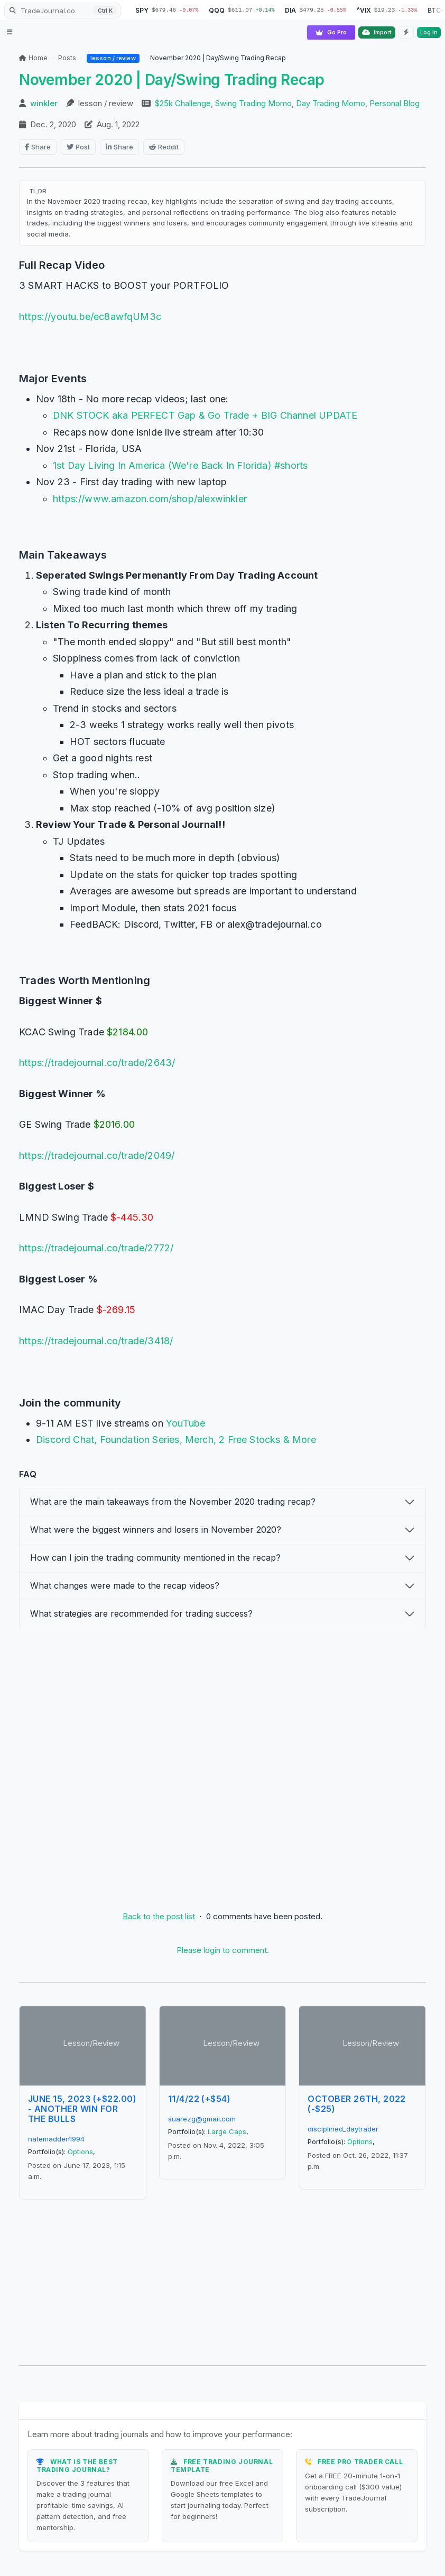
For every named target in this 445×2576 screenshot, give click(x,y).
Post (78, 147)
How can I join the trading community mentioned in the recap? (155, 1557)
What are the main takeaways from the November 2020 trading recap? (173, 1501)
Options (80, 2152)
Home (33, 58)
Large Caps (227, 2131)
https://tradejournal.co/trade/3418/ (96, 1340)
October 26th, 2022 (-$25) (357, 2103)
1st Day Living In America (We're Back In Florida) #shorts (180, 465)
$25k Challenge (183, 104)
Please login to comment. (223, 1950)
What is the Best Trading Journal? (77, 2465)
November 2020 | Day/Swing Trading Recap (172, 80)
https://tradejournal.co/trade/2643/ (97, 1062)
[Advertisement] (222, 1763)
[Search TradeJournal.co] (62, 10)
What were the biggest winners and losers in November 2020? (155, 1529)
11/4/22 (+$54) (199, 2098)
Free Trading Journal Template (222, 2465)
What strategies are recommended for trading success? (141, 1613)
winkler (44, 104)
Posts (67, 58)
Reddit (164, 147)
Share (38, 147)
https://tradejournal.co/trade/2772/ (96, 1247)
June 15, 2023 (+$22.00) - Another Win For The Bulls (82, 2108)
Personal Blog (394, 104)
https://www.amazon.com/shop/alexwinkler (150, 498)
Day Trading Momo (330, 104)
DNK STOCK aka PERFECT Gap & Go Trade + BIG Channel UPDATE (205, 415)
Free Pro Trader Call (360, 2462)
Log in (429, 32)
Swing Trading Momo (253, 104)
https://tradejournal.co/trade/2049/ (96, 1155)
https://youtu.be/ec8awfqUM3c (90, 316)
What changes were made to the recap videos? (124, 1585)
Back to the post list (159, 1916)
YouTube (185, 1423)
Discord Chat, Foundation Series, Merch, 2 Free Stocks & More (176, 1439)
